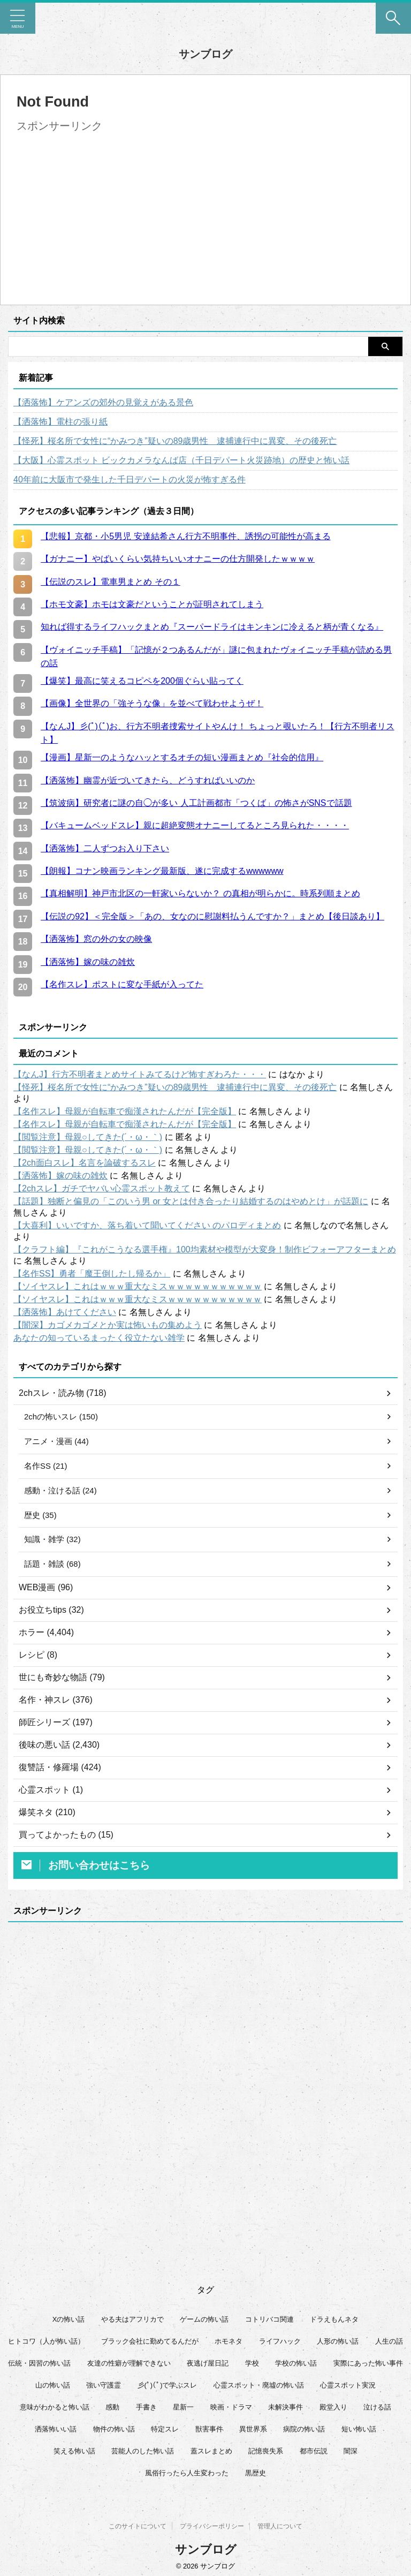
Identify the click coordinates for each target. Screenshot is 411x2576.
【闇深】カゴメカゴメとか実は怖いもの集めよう (107, 1324)
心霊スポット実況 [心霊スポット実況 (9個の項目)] (348, 2389)
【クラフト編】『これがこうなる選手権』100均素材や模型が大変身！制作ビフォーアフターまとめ (204, 1249)
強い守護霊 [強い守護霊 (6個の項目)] (103, 2389)
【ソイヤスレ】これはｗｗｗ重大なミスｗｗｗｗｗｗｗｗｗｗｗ (137, 1286)
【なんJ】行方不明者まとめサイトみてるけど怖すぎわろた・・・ (139, 1074)
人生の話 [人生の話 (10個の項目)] (389, 2345)
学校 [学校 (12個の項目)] (252, 2367)
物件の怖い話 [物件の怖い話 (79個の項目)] (114, 2433)
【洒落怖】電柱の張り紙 (60, 421)
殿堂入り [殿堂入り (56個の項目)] (333, 2411)
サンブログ (205, 54)
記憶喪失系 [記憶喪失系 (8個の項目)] (265, 2455)
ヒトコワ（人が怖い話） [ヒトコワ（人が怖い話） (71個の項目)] (46, 2345)
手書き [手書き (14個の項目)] (146, 2411)
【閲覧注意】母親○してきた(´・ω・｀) (87, 1137)
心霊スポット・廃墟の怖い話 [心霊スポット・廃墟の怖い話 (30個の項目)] (259, 2389)
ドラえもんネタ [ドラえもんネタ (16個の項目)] (334, 2324)
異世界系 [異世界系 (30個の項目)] (253, 2433)
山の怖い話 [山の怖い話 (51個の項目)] (52, 2389)
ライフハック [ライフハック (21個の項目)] (280, 2345)
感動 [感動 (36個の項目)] (112, 2411)
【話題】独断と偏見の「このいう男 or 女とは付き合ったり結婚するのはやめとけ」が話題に (190, 1201)
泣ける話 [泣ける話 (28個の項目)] (377, 2411)
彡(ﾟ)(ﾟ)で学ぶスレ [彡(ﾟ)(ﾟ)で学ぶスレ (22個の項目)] (167, 2389)
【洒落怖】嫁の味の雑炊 (60, 1175)
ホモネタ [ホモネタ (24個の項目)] (228, 2345)
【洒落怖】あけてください (64, 1312)
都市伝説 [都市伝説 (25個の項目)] (314, 2455)
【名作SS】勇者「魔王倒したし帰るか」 (91, 1273)
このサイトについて (137, 2523)
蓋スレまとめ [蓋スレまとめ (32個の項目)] (211, 2455)
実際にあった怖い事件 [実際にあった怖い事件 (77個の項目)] (368, 2367)
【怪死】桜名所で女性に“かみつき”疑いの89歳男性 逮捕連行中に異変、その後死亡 (175, 440)
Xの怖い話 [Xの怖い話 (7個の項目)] (68, 2324)
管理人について (279, 2523)
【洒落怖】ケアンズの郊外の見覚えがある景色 (103, 402)
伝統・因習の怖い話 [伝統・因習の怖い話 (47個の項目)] (39, 2367)
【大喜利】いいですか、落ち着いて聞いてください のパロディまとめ (147, 1225)
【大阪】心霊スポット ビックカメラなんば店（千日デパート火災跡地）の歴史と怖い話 (181, 460)
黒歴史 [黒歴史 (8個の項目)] (255, 2477)
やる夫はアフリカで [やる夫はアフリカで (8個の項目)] (132, 2324)
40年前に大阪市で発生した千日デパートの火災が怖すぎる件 (129, 479)
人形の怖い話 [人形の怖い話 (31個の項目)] (338, 2345)
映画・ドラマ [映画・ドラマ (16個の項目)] (231, 2411)
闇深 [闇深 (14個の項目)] (350, 2455)
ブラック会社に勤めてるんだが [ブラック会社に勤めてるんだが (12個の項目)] (150, 2345)
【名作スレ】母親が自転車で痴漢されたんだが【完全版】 (124, 1111)
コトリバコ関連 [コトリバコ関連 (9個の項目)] (269, 2324)
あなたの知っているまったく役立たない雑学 (99, 1337)
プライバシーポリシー (212, 2523)
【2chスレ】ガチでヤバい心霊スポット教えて (101, 1188)
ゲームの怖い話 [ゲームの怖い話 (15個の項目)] (204, 2324)
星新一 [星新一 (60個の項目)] (183, 2411)
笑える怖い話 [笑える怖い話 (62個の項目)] (74, 2455)
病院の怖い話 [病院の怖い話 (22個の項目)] (304, 2433)
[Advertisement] (106, 211)
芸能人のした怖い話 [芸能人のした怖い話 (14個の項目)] (142, 2455)
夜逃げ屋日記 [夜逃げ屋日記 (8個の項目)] (208, 2367)
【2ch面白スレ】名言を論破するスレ (84, 1162)
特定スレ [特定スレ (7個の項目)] (165, 2433)
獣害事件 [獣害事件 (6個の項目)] (209, 2433)
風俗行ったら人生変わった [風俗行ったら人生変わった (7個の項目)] (187, 2477)
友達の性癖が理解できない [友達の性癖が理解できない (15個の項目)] (129, 2367)
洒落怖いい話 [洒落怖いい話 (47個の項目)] (56, 2433)
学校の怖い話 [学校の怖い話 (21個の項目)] (296, 2367)
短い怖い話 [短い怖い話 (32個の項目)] (358, 2433)
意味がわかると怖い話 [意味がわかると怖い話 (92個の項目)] (54, 2411)
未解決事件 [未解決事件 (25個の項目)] (285, 2411)
